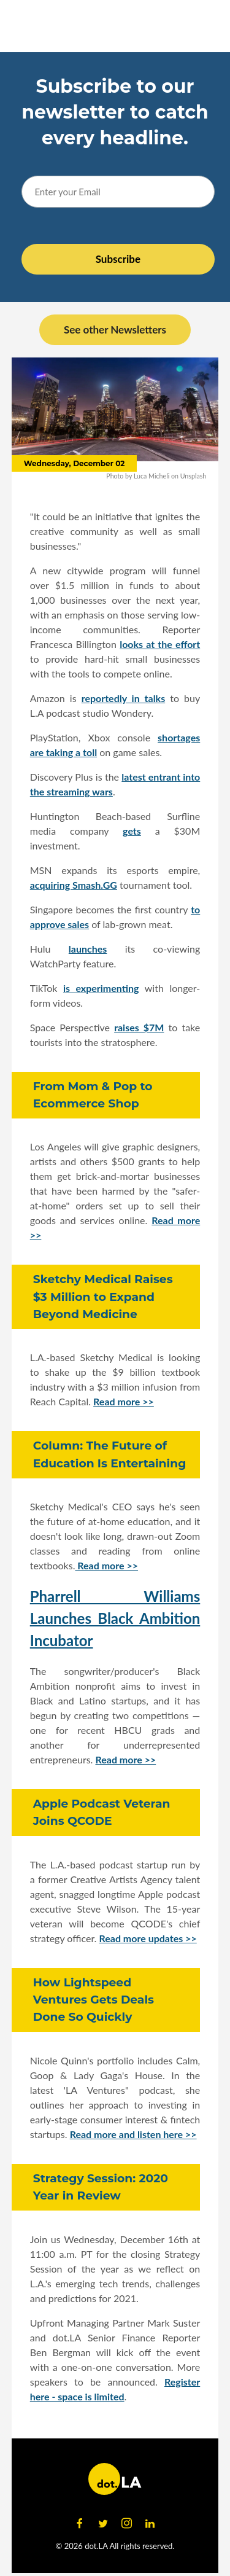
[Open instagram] (127, 2523)
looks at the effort (160, 644)
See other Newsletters (115, 329)
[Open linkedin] (150, 2523)
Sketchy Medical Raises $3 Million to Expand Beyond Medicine (103, 1296)
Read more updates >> (147, 1938)
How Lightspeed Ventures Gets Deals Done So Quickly (93, 1999)
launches (88, 948)
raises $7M (139, 1027)
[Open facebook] (79, 2523)
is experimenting (101, 988)
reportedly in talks (124, 698)
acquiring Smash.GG (73, 885)
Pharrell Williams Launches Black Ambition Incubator (115, 1618)
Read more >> (123, 1401)
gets (132, 831)
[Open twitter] (103, 2523)
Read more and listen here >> (133, 2134)
